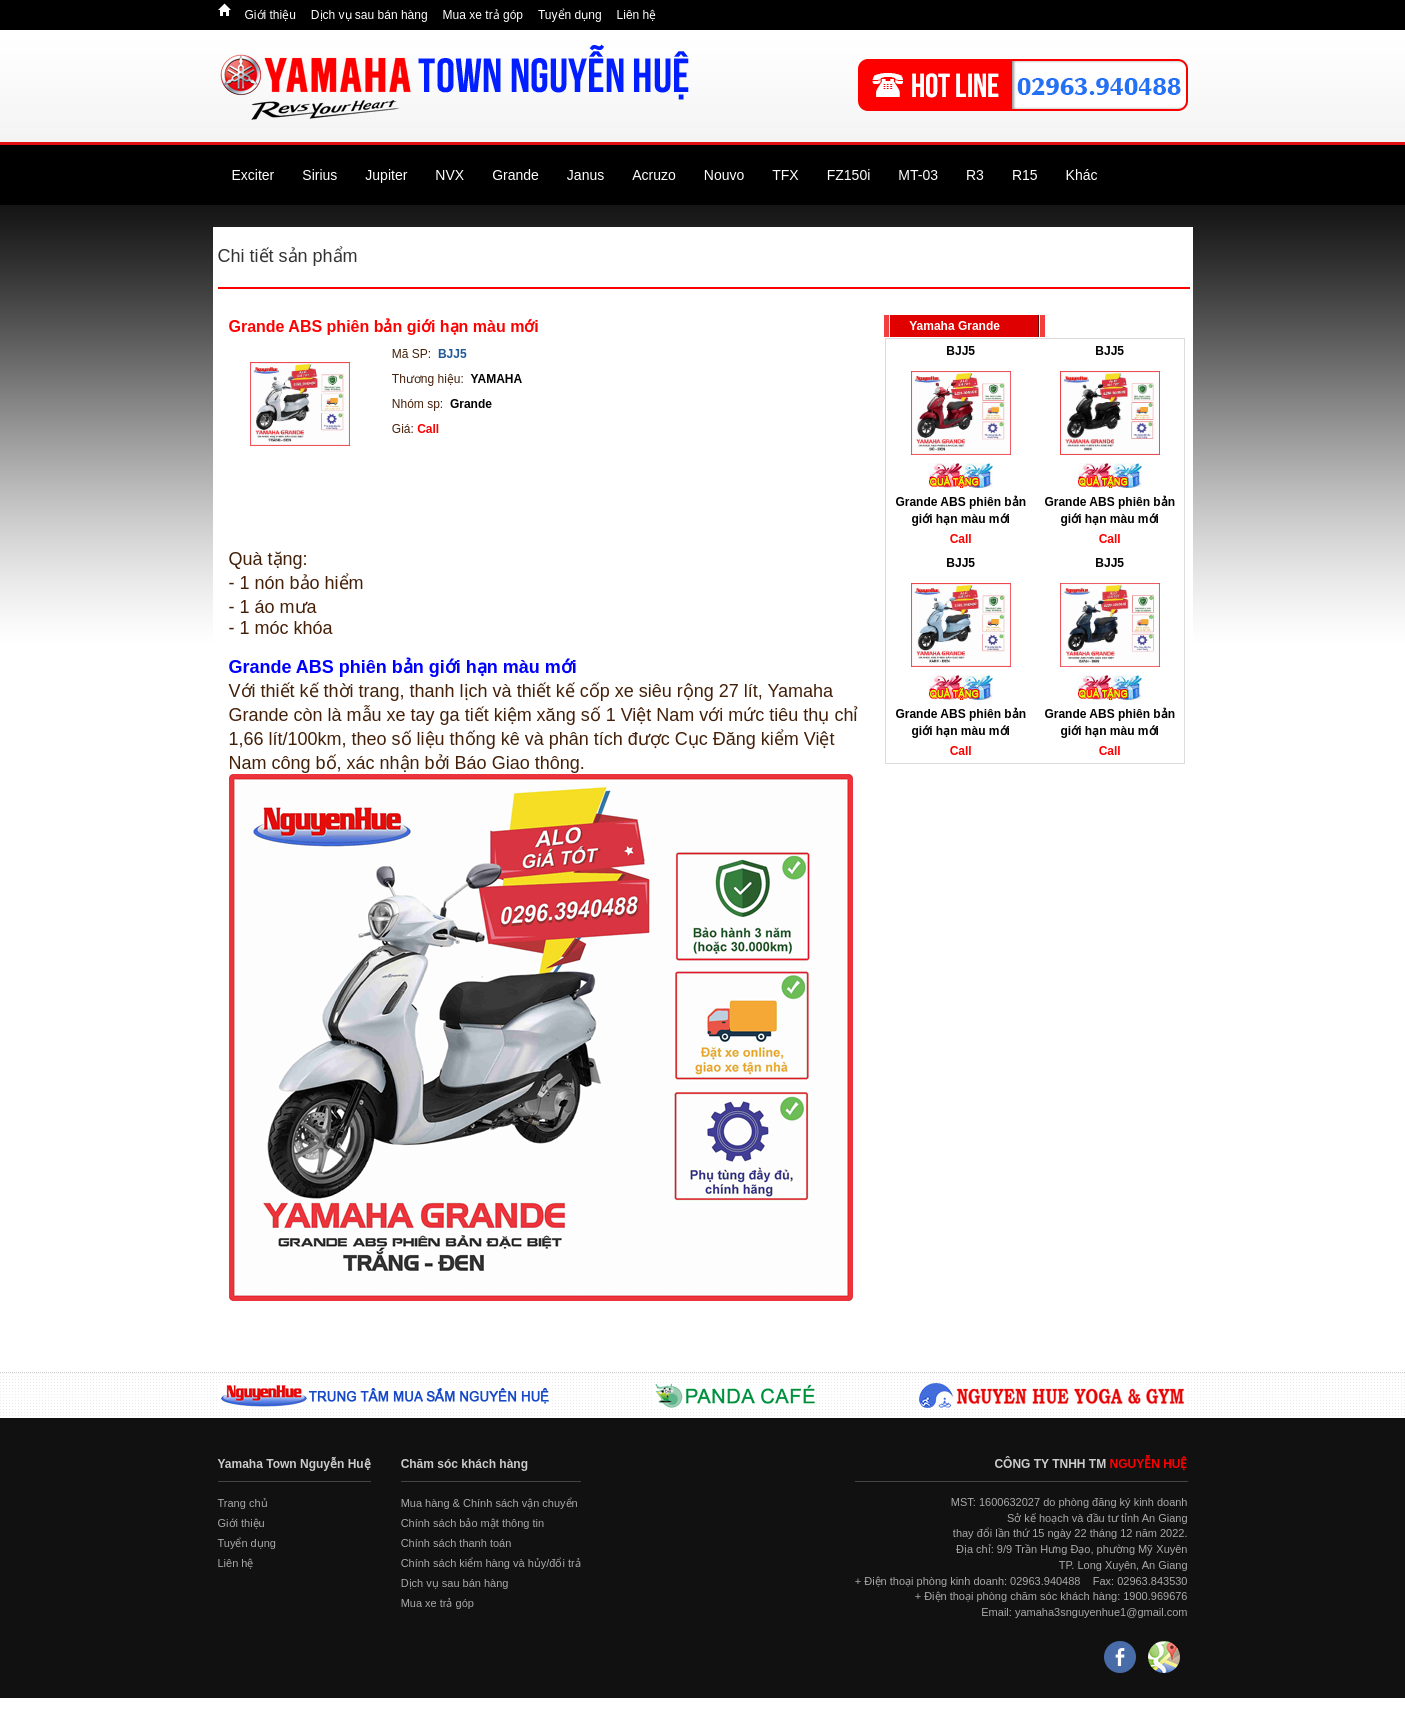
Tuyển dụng (570, 15)
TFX (785, 175)
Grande (515, 175)
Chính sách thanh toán (456, 1543)
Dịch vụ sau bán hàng (369, 15)
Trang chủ (243, 1503)
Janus (585, 175)
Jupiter (386, 175)
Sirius (319, 175)
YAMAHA (497, 379)
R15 (1025, 175)
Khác (1082, 175)
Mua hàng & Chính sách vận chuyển (489, 1503)
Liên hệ (637, 15)
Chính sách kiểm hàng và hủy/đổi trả (491, 1563)
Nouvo (724, 175)
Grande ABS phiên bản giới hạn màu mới (384, 326)
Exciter (253, 175)
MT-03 (918, 175)
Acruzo (654, 175)
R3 (975, 175)
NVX (449, 175)
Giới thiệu (270, 15)
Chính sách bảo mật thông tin (472, 1523)
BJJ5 (960, 351)
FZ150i (849, 175)
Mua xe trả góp (483, 15)
